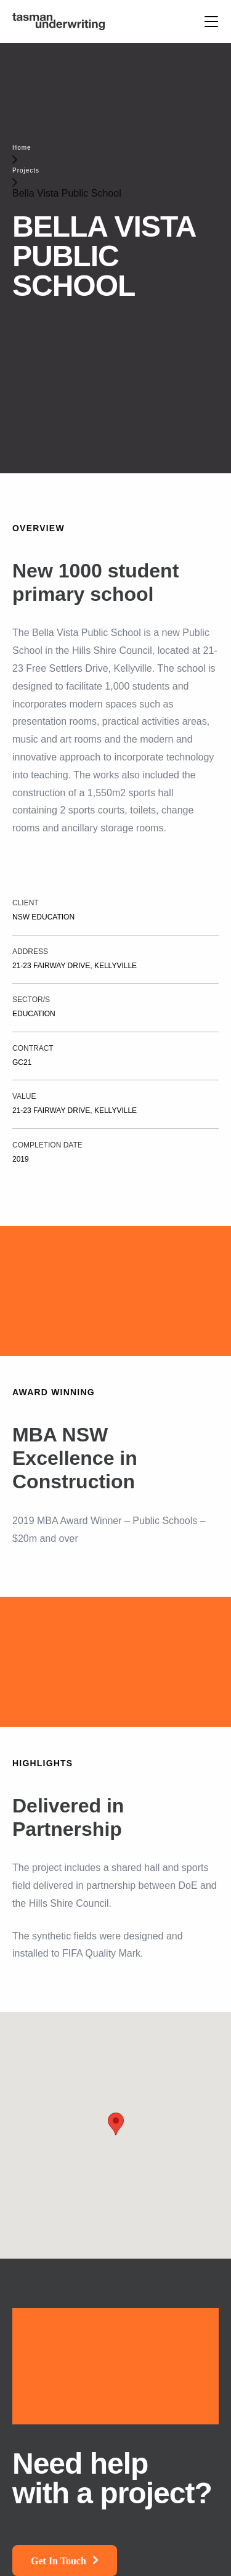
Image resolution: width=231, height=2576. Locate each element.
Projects (25, 170)
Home (21, 147)
